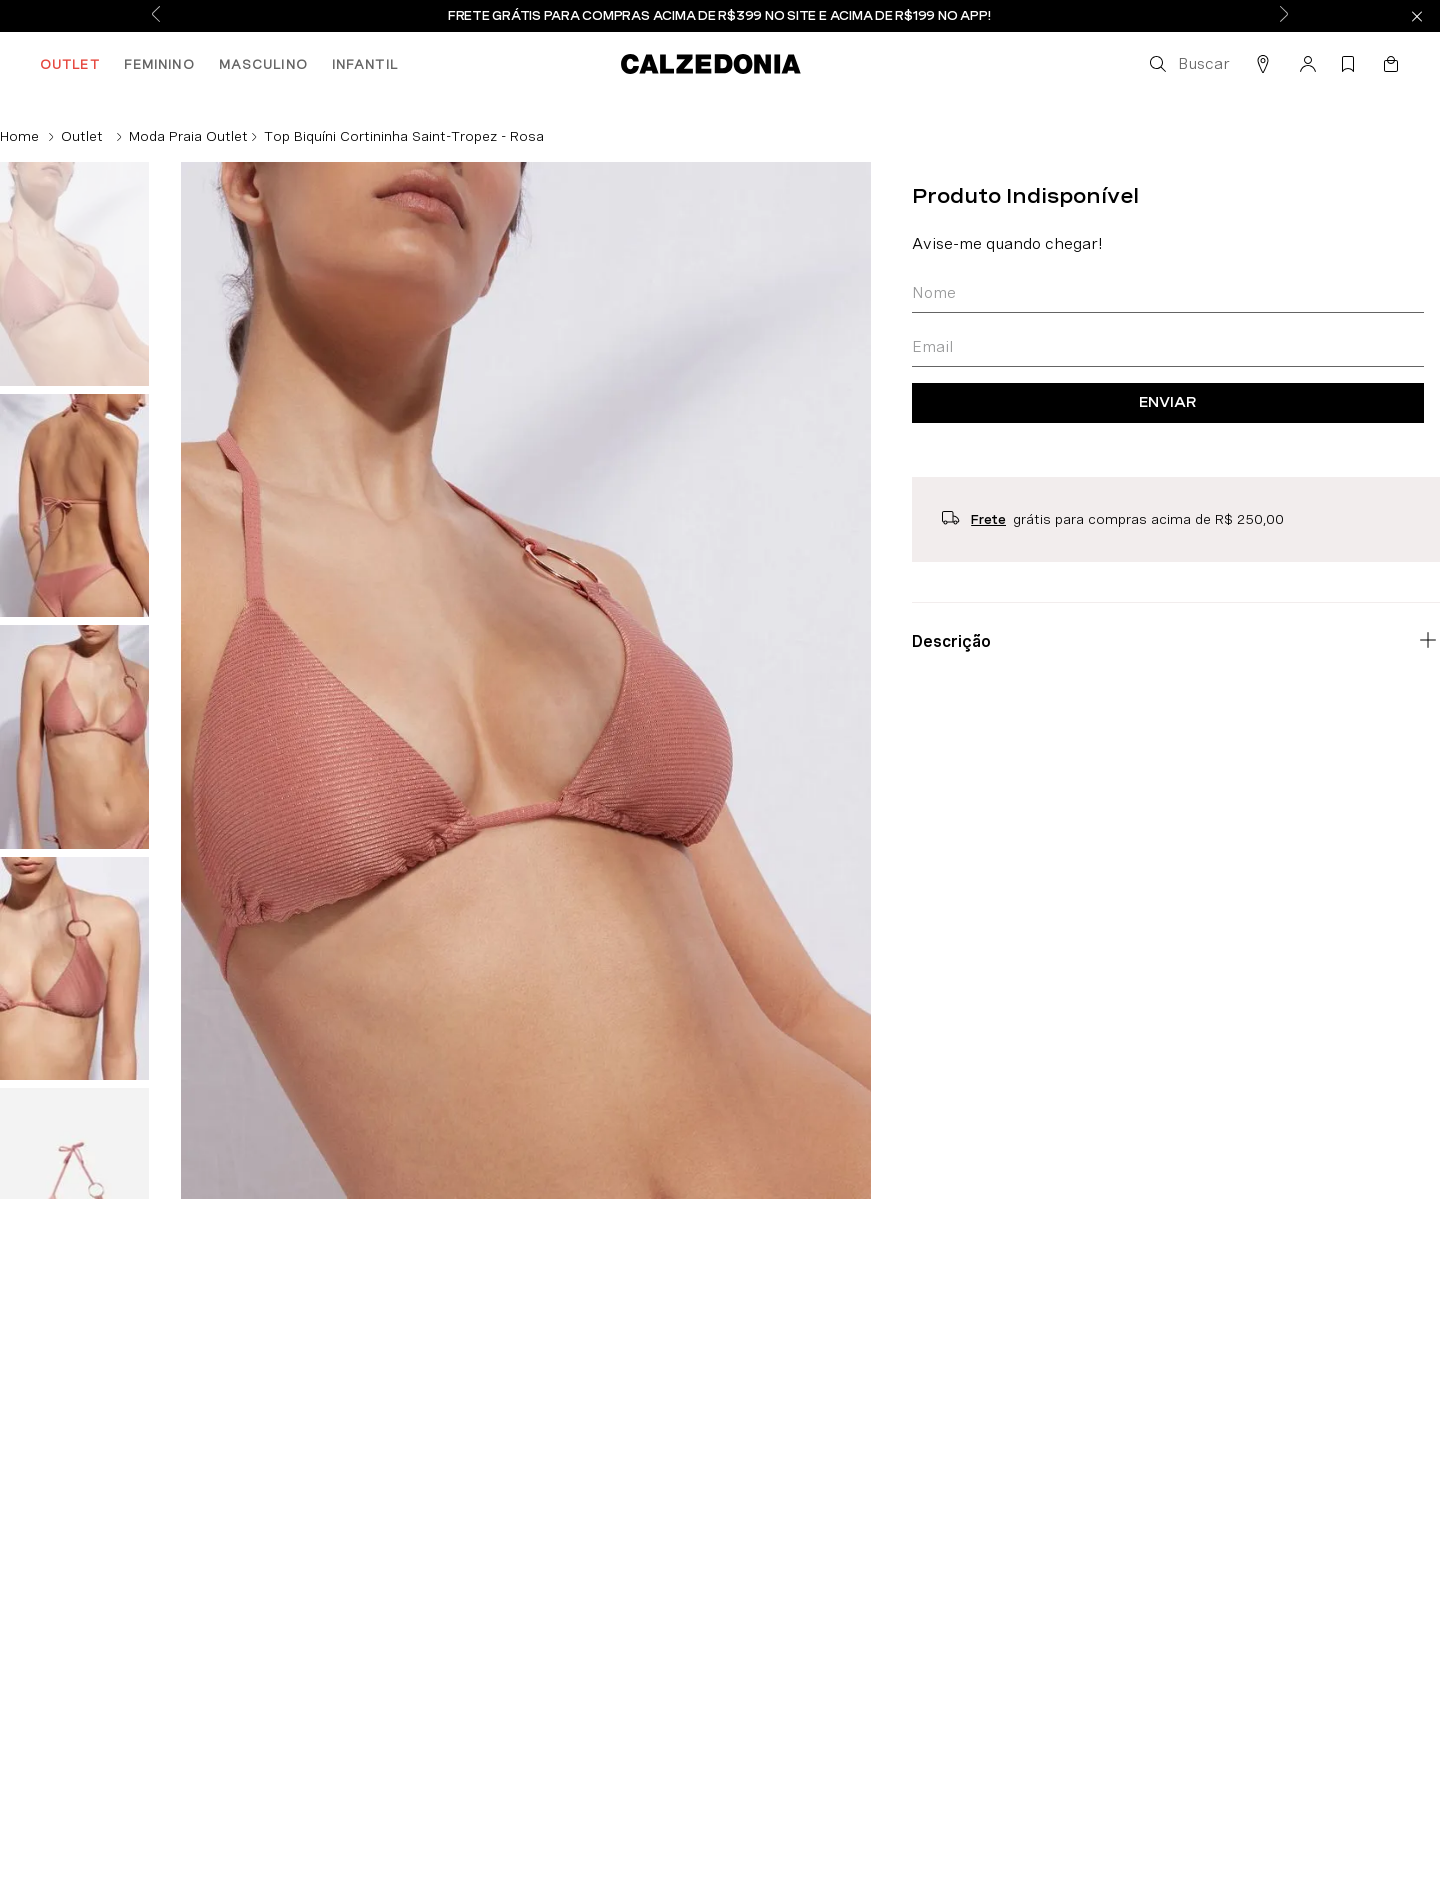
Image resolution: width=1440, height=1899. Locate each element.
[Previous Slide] (156, 16)
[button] (1188, 64)
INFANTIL (365, 64)
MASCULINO (263, 64)
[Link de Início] (19, 136)
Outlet (82, 136)
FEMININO (159, 64)
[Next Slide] (1284, 16)
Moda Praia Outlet (188, 136)
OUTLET (70, 64)
